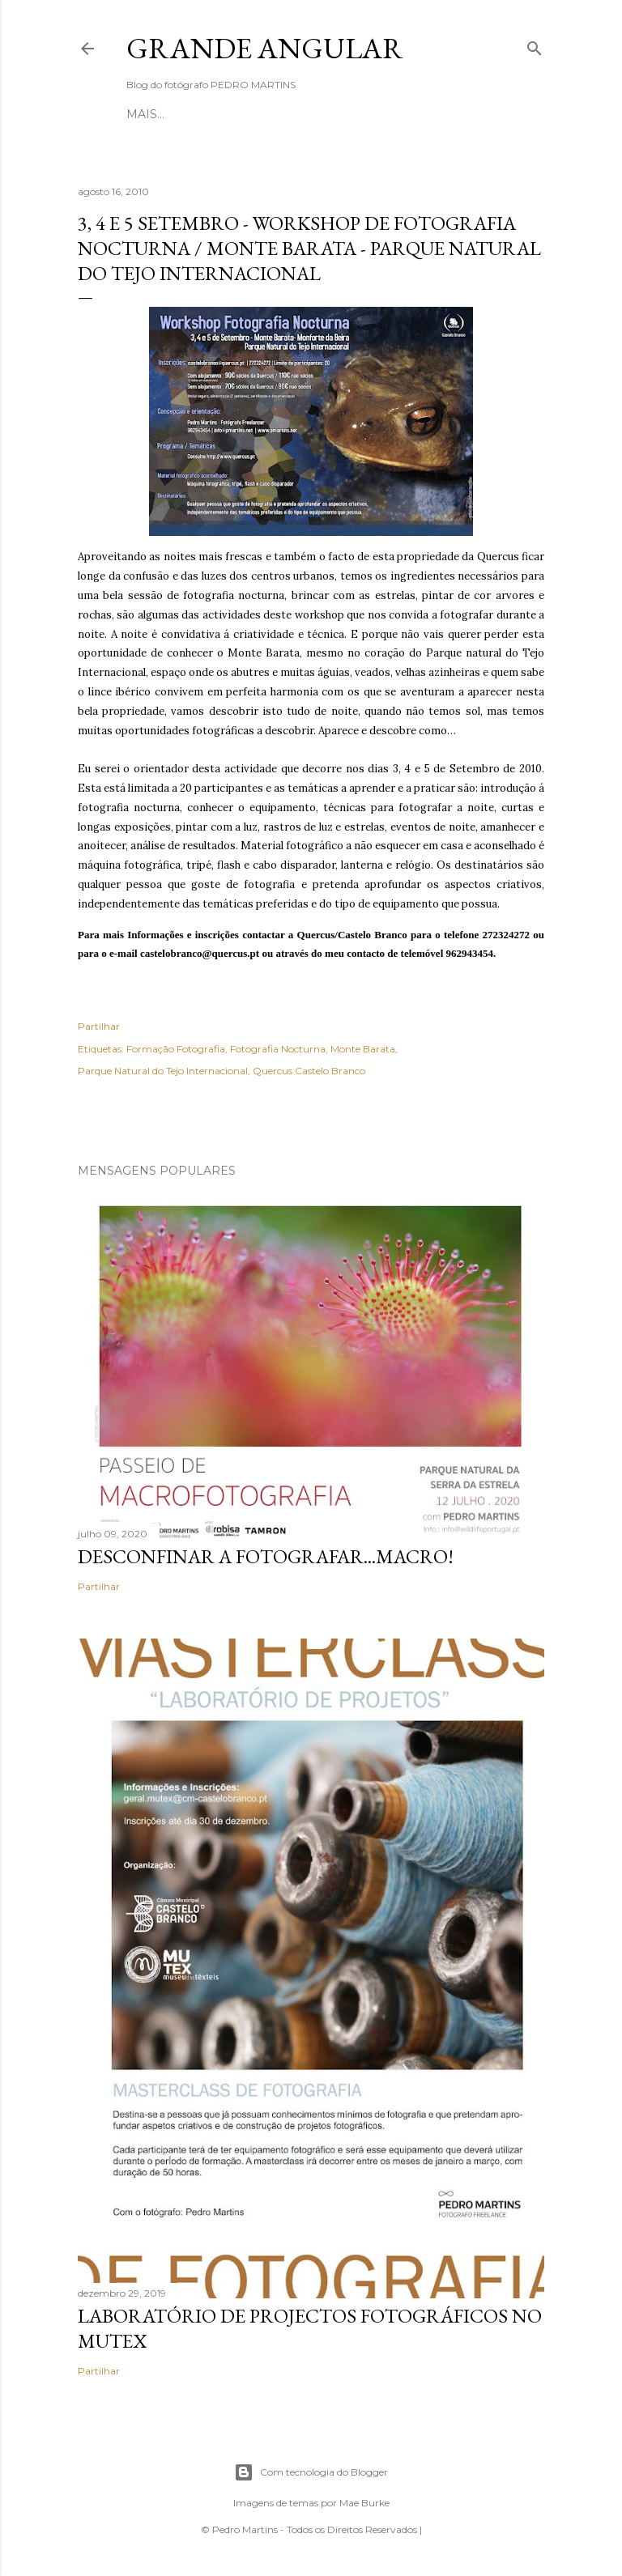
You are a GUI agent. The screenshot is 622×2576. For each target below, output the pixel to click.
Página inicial (174, 114)
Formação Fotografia (175, 1049)
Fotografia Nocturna (278, 1049)
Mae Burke (364, 2503)
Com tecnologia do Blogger (311, 2472)
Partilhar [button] (99, 1026)
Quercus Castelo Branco (309, 1071)
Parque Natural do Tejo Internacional (163, 1071)
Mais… (396, 114)
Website (341, 114)
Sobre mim (267, 114)
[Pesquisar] (534, 45)
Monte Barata (362, 1049)
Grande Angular (264, 48)
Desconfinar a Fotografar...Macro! (266, 1556)
